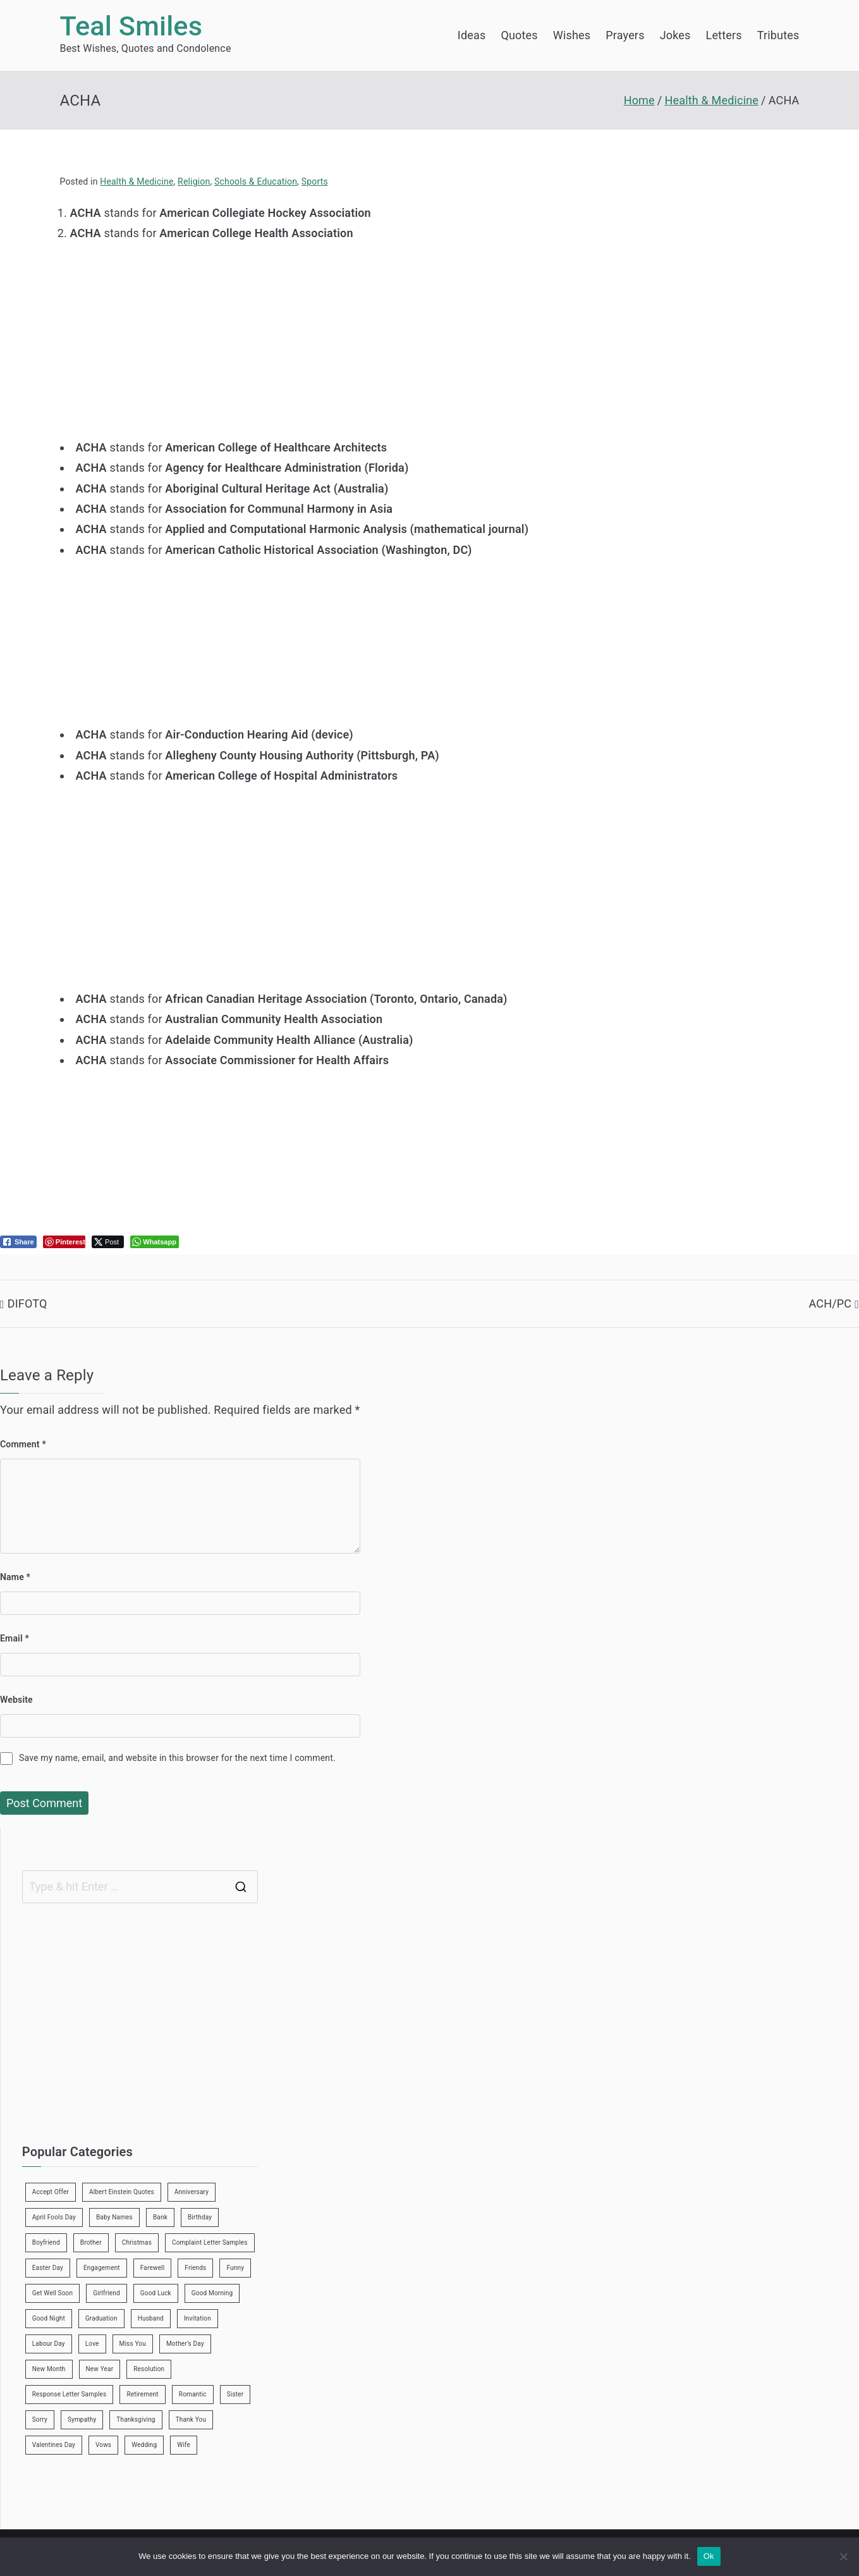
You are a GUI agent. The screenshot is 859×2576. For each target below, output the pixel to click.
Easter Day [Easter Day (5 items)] (47, 2267)
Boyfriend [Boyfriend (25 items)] (46, 2242)
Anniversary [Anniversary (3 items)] (191, 2191)
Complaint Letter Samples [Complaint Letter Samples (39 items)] (210, 2242)
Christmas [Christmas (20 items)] (137, 2242)
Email (14, 1638)
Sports (315, 181)
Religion (194, 181)
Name (15, 1577)
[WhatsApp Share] (154, 1242)
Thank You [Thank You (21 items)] (191, 2419)
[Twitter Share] (108, 1242)
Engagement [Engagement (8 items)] (101, 2267)
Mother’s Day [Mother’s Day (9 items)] (185, 2343)
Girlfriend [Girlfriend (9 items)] (106, 2293)
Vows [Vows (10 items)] (103, 2444)
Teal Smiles (131, 26)
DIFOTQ (27, 1303)
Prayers (625, 35)
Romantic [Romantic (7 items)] (193, 2394)
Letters (724, 35)
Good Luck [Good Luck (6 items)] (155, 2293)
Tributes (778, 35)
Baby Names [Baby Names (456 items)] (114, 2217)
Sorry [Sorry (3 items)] (39, 2419)
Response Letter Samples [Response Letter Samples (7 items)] (69, 2394)
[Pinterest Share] (64, 1242)
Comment (23, 1444)
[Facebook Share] (18, 1242)
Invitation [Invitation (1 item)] (197, 2318)
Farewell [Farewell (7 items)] (152, 2267)
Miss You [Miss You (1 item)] (132, 2343)
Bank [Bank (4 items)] (160, 2217)
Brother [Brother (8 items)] (91, 2242)
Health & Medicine (136, 181)
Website (16, 1700)
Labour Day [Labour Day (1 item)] (48, 2343)
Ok (709, 2556)
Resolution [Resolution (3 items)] (148, 2368)
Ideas (472, 35)
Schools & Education (255, 181)
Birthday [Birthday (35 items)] (200, 2217)
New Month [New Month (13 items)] (49, 2368)
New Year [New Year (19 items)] (100, 2368)
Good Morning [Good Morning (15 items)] (212, 2293)
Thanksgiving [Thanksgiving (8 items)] (135, 2419)
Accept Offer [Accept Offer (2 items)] (50, 2191)
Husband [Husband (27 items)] (151, 2318)
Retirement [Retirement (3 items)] (142, 2394)
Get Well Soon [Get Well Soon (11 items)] (52, 2293)
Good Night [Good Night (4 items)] (48, 2318)
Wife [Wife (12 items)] (183, 2444)
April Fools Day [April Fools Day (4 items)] (54, 2217)
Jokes (675, 35)
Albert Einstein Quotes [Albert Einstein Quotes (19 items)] (121, 2191)
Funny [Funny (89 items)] (235, 2267)
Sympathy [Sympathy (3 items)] (82, 2419)
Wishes (571, 35)
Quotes (519, 35)
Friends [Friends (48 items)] (195, 2267)
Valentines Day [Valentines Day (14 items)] (53, 2444)
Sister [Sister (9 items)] (235, 2394)
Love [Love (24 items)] (92, 2343)
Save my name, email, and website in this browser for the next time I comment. (177, 1758)
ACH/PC (829, 1303)
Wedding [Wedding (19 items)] (144, 2444)
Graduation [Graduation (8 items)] (101, 2318)
